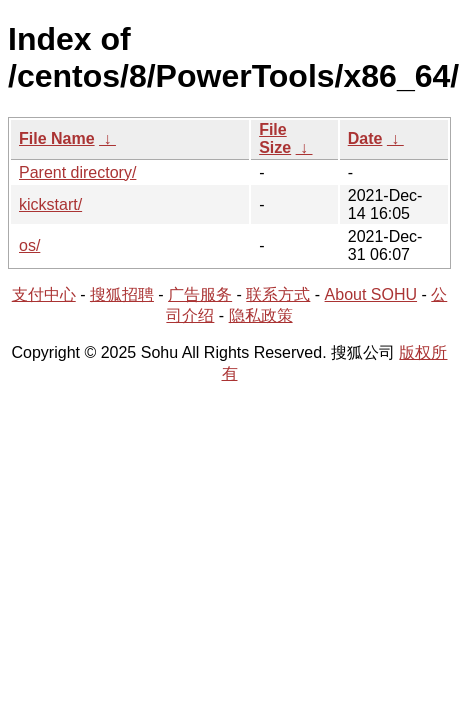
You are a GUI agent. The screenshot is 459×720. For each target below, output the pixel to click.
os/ (29, 245)
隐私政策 (261, 315)
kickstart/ (50, 204)
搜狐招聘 (122, 294)
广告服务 (200, 294)
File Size (275, 138)
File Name (57, 138)
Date (365, 138)
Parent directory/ (77, 172)
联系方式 (278, 294)
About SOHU (371, 294)
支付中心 (44, 294)
